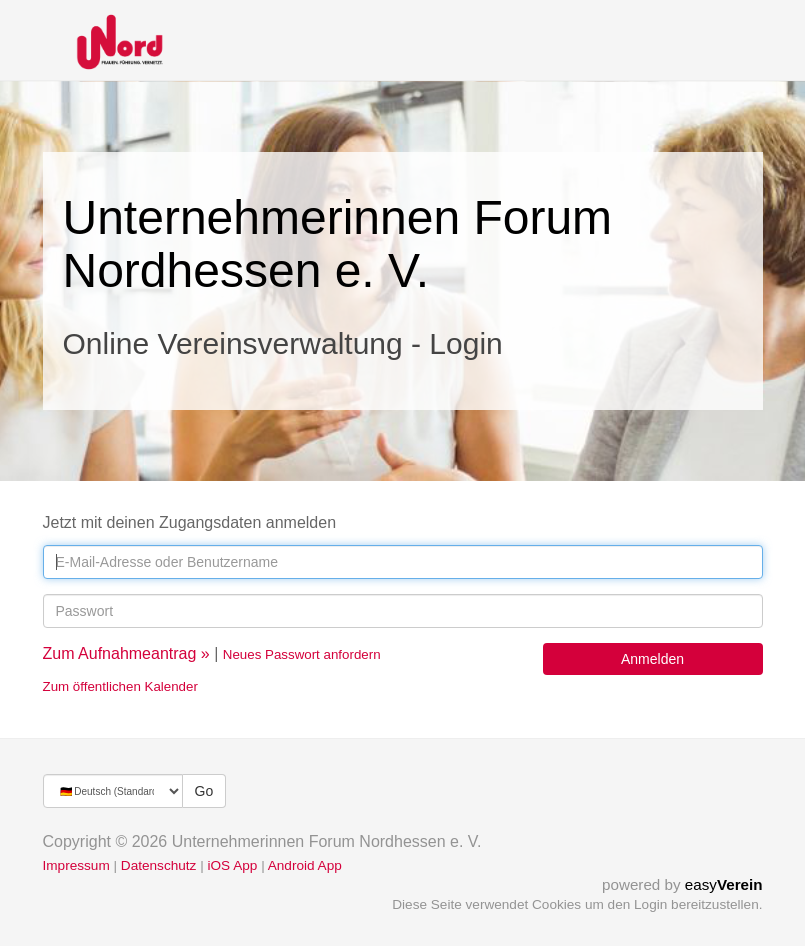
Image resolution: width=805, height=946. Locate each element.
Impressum (76, 865)
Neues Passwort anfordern (302, 654)
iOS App (232, 865)
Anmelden (652, 659)
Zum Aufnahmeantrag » (126, 653)
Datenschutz (159, 865)
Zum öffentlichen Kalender (120, 686)
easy (724, 884)
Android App (305, 865)
